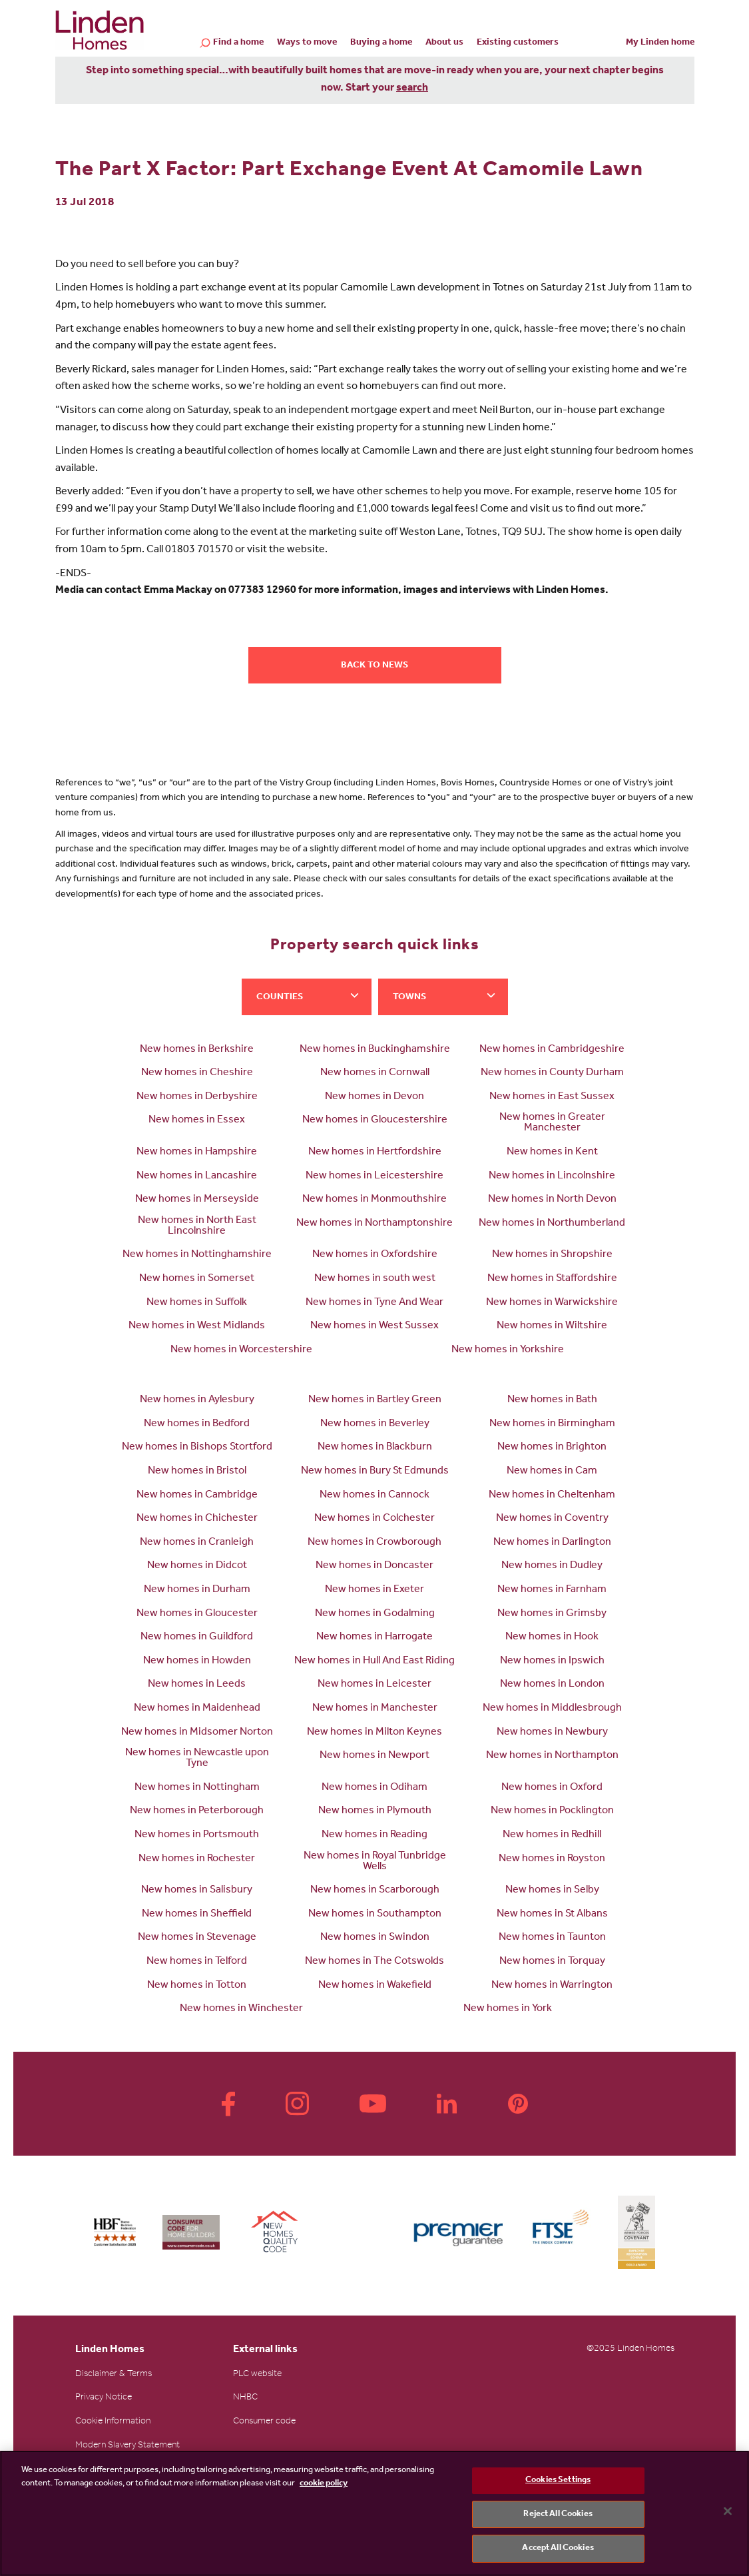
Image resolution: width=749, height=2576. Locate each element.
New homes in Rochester (196, 1859)
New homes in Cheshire (197, 1073)
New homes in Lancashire (196, 1176)
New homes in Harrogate (374, 1637)
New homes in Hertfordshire (374, 1152)
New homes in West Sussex (374, 1326)
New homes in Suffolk (196, 1303)
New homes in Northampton (552, 1756)
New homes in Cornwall (374, 1073)
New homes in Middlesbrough (552, 1708)
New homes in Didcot (197, 1566)
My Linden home (660, 43)
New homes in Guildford (196, 1637)
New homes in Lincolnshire (552, 1176)
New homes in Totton (196, 1985)
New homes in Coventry (552, 1518)
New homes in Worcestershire (241, 1350)
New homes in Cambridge (197, 1495)
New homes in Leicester (374, 1684)
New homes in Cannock (374, 1495)
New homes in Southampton (374, 1914)
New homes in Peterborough (197, 1811)
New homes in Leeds (197, 1684)
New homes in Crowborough (374, 1542)
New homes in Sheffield (197, 1914)
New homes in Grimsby (552, 1614)
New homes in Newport (374, 1756)
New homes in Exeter (374, 1590)
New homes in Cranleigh (197, 1542)
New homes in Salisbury (196, 1890)
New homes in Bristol (197, 1471)
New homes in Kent (552, 1152)
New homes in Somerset (196, 1279)
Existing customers (518, 43)
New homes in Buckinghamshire (375, 1050)
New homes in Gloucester (197, 1614)
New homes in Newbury (552, 1732)
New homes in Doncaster (374, 1566)
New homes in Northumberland (552, 1223)
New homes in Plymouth (374, 1811)
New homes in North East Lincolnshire (197, 1226)
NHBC (245, 2398)
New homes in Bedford (197, 1424)
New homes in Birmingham (552, 1424)
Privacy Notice (103, 2398)
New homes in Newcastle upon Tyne (197, 1758)
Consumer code (264, 2422)
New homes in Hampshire (196, 1152)
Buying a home (381, 43)
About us (444, 43)
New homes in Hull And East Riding (374, 1661)
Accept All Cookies (557, 2548)
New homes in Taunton (552, 1937)
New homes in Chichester (197, 1518)
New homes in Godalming (375, 1614)
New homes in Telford (196, 1961)
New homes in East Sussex (552, 1097)
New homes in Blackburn (375, 1447)
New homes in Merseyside (197, 1199)
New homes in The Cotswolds (374, 1961)
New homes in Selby (552, 1890)
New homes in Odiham (374, 1788)
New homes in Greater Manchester (552, 1123)
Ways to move (307, 43)
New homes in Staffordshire (552, 1279)
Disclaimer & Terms (113, 2374)
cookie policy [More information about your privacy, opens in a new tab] (324, 2483)
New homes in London (552, 1684)
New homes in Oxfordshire (374, 1255)
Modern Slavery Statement (127, 2446)
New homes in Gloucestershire (374, 1120)
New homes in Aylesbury (197, 1400)
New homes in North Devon (552, 1199)
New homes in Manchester (374, 1708)
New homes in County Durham (552, 1073)
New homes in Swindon (374, 1937)
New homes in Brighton (552, 1447)
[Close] (727, 2511)
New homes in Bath (552, 1400)
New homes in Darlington (552, 1542)
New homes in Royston (552, 1859)
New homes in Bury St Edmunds (375, 1471)
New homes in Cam (552, 1471)
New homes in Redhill (552, 1835)
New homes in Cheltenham (552, 1495)
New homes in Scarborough (374, 1890)
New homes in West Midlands (196, 1326)
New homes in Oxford (552, 1788)
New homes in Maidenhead (197, 1708)
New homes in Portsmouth (196, 1835)
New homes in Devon (374, 1097)
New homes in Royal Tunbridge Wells (375, 1862)
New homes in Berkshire (197, 1050)
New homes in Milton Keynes (374, 1732)
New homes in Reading (374, 1835)
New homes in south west (374, 1279)
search (412, 88)
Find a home (238, 44)
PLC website (257, 2374)
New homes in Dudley (552, 1566)
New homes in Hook (552, 1637)
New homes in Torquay (552, 1961)
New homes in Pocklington (552, 1811)
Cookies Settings (558, 2480)
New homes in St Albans (552, 1914)
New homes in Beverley (374, 1424)
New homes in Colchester (374, 1518)
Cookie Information (112, 2422)
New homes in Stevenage (197, 1937)
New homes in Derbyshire (197, 1097)
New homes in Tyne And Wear (374, 1303)
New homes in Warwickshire (552, 1303)
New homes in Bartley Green (374, 1400)
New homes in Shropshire (552, 1255)
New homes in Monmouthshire (374, 1199)
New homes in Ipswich (552, 1661)
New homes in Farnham (552, 1590)
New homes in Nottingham (197, 1788)
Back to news (374, 666)
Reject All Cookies (557, 2514)
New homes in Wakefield (374, 1985)
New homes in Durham (197, 1590)
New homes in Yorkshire (507, 1350)
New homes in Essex (196, 1120)
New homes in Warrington (552, 1985)
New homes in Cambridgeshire (551, 1050)
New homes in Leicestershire (374, 1176)
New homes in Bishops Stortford (197, 1447)
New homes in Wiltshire (552, 1326)
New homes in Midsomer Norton (197, 1732)
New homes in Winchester (241, 2009)
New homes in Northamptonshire (374, 1223)
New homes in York (507, 2009)
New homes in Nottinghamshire (197, 1255)
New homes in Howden (197, 1661)
